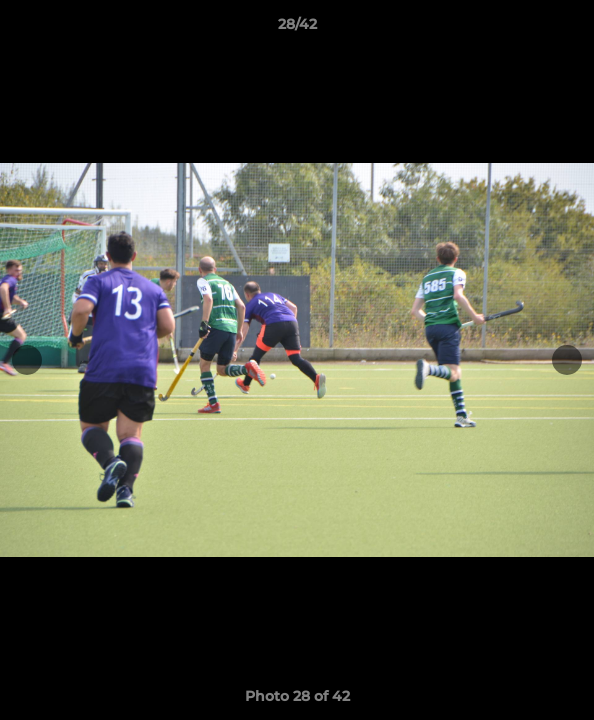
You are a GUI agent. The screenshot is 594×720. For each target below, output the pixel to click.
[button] (570, 29)
